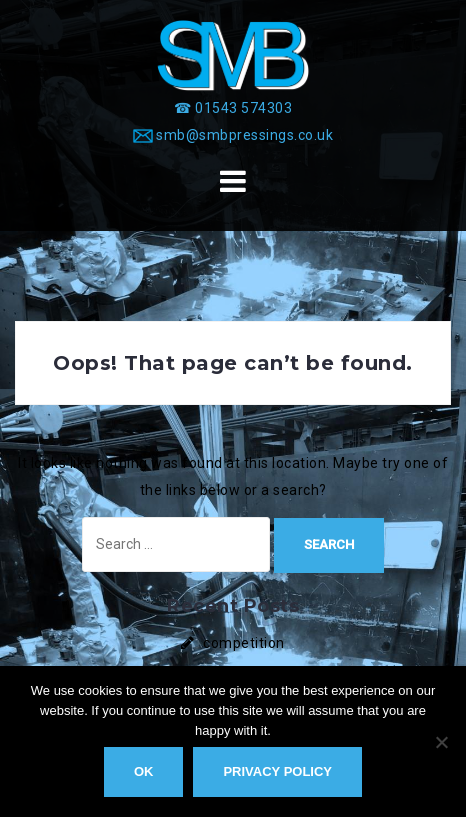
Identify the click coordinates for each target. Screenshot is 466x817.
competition (244, 643)
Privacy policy (277, 771)
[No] (441, 742)
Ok (144, 771)
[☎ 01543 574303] (233, 108)
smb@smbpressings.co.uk (244, 135)
